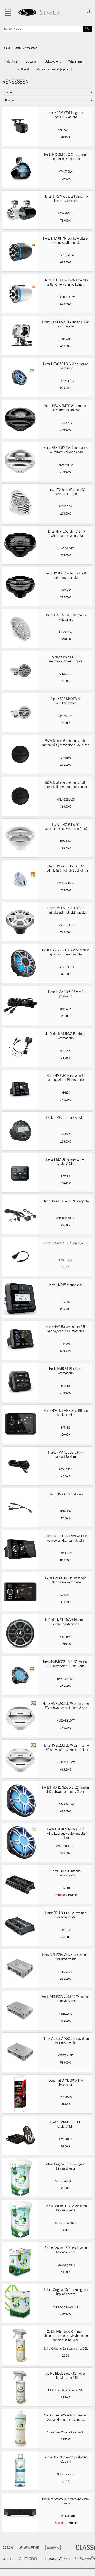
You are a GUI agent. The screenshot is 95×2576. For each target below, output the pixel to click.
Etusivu (7, 47)
